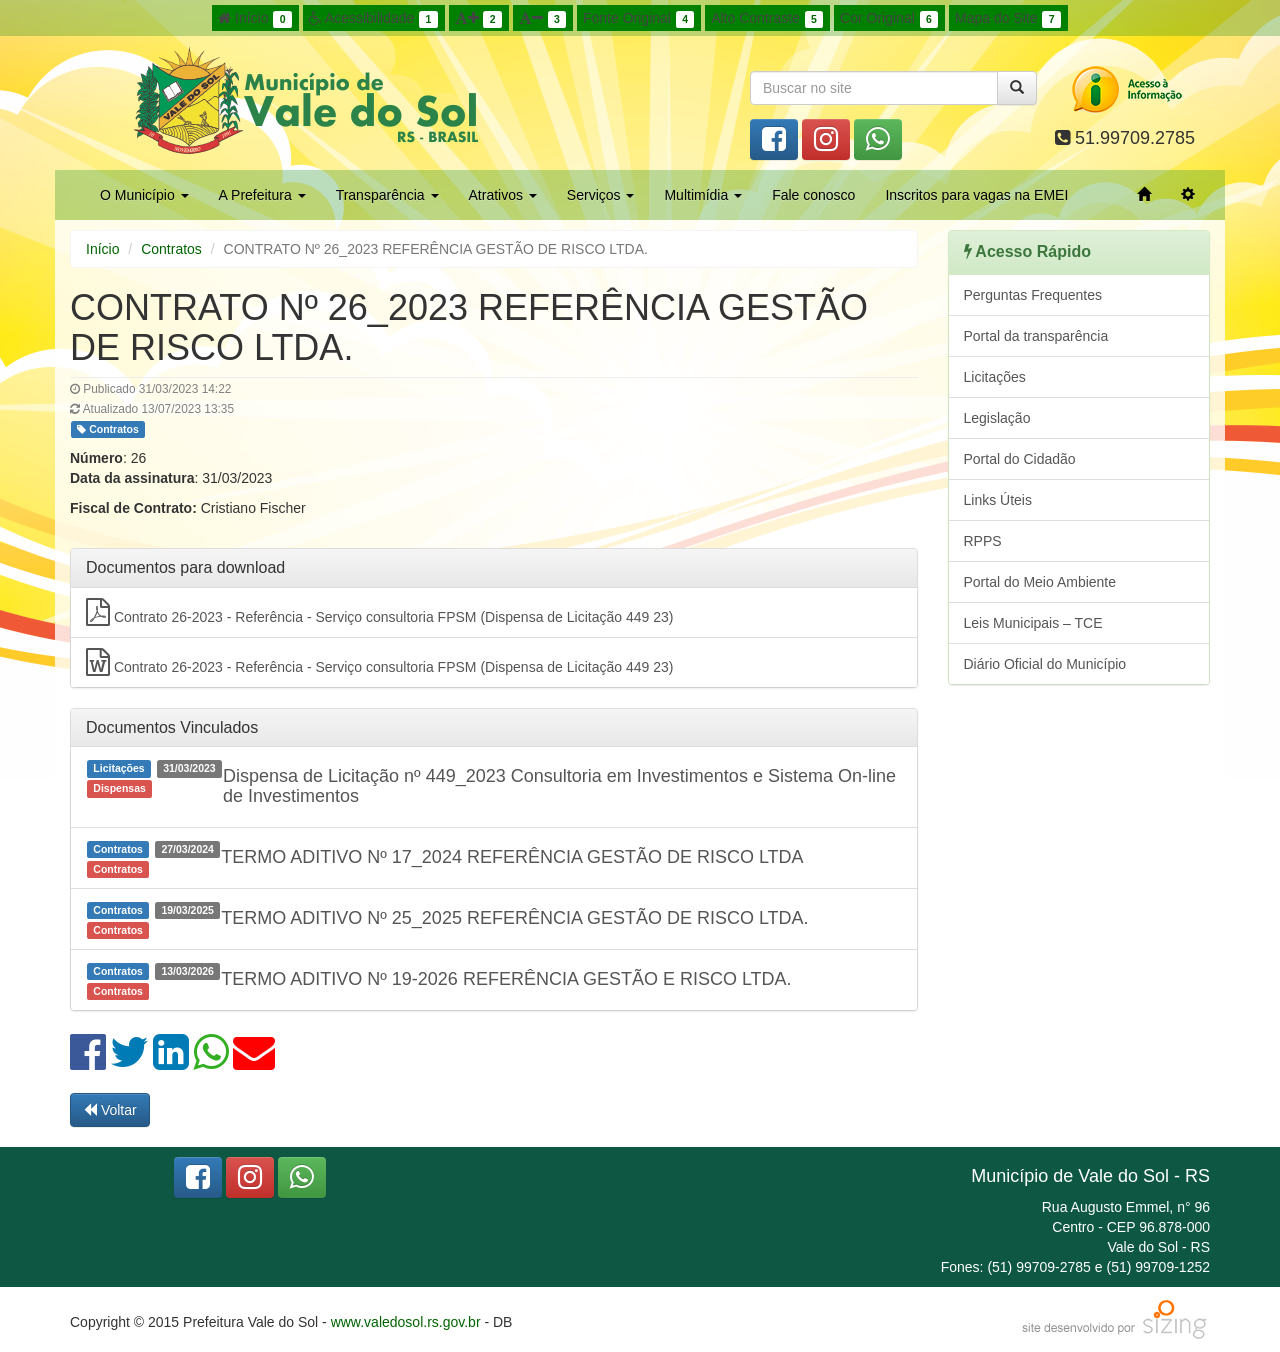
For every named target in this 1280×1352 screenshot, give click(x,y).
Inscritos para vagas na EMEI (976, 195)
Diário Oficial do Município (1045, 664)
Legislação (997, 418)
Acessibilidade (373, 19)
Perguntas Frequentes (1033, 295)
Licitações (995, 377)
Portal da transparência (1036, 336)
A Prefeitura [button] (262, 195)
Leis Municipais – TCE (1033, 623)
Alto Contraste (767, 19)
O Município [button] (144, 195)
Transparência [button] (387, 195)
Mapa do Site (1008, 19)
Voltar (110, 1110)
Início (255, 19)
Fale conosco (813, 195)
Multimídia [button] (703, 195)
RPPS (983, 541)
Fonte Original (638, 19)
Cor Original (889, 19)
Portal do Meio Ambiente (1040, 582)
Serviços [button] (601, 195)
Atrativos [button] (503, 195)
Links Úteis (998, 500)
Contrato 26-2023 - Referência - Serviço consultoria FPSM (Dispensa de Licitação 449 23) (379, 612)
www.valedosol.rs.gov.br (406, 1322)
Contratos (171, 249)
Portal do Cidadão (1020, 459)
